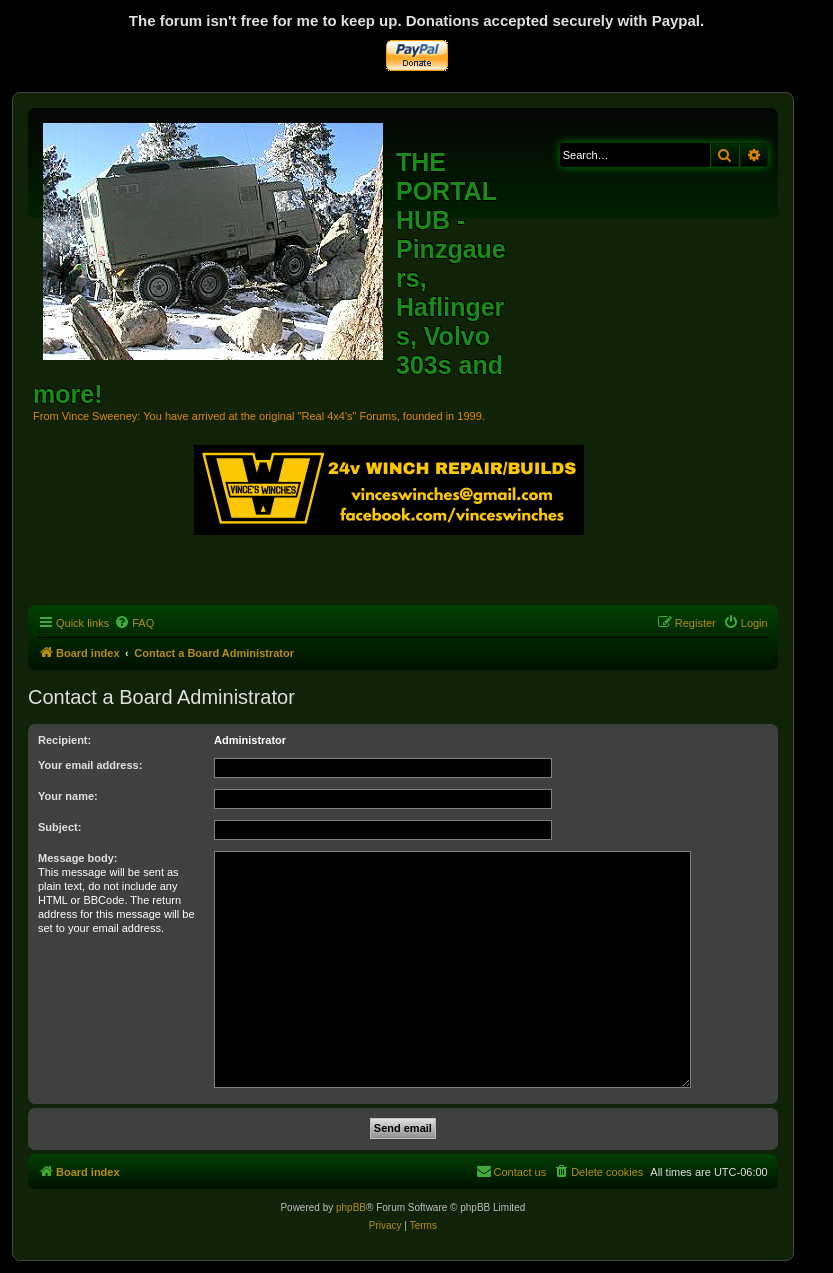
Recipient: (64, 740)
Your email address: (90, 765)
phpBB (351, 1207)
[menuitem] (134, 623)
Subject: (59, 827)
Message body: (77, 858)
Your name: (68, 796)
